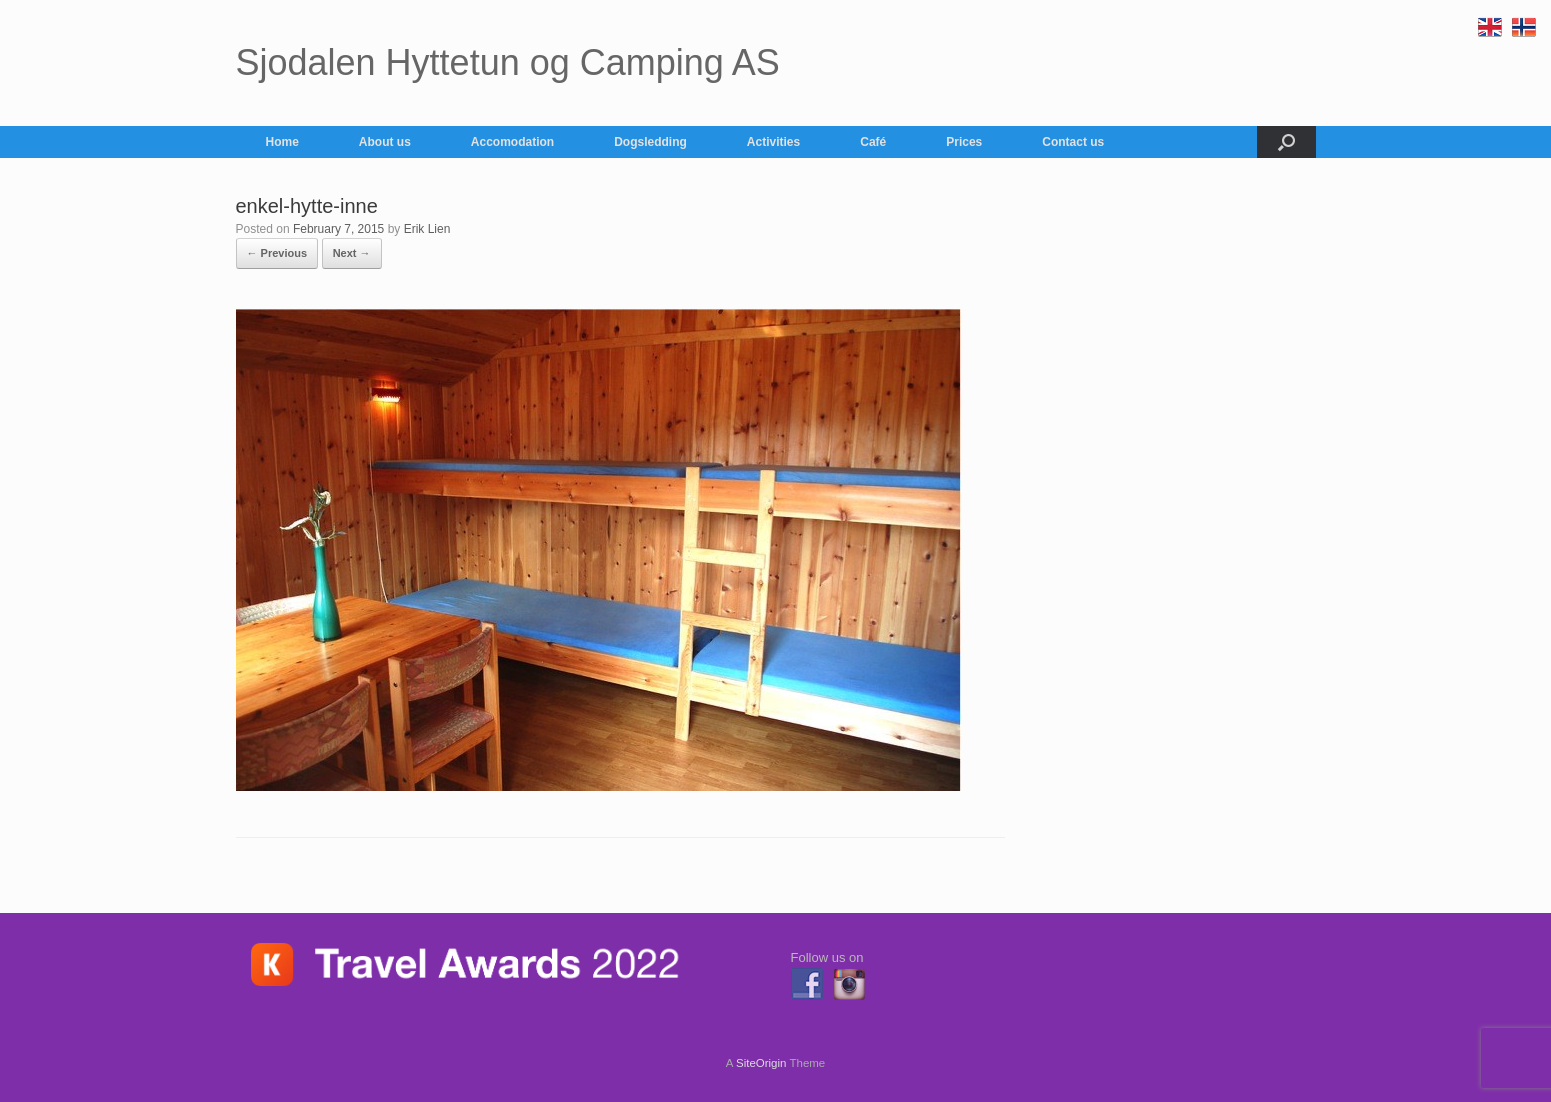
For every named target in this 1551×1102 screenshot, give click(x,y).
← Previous (277, 253)
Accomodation (512, 142)
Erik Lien (427, 229)
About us (385, 142)
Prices (964, 142)
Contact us (1073, 142)
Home (282, 142)
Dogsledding (650, 142)
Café (873, 142)
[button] (1286, 142)
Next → (352, 253)
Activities (773, 142)
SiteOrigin (761, 1063)
